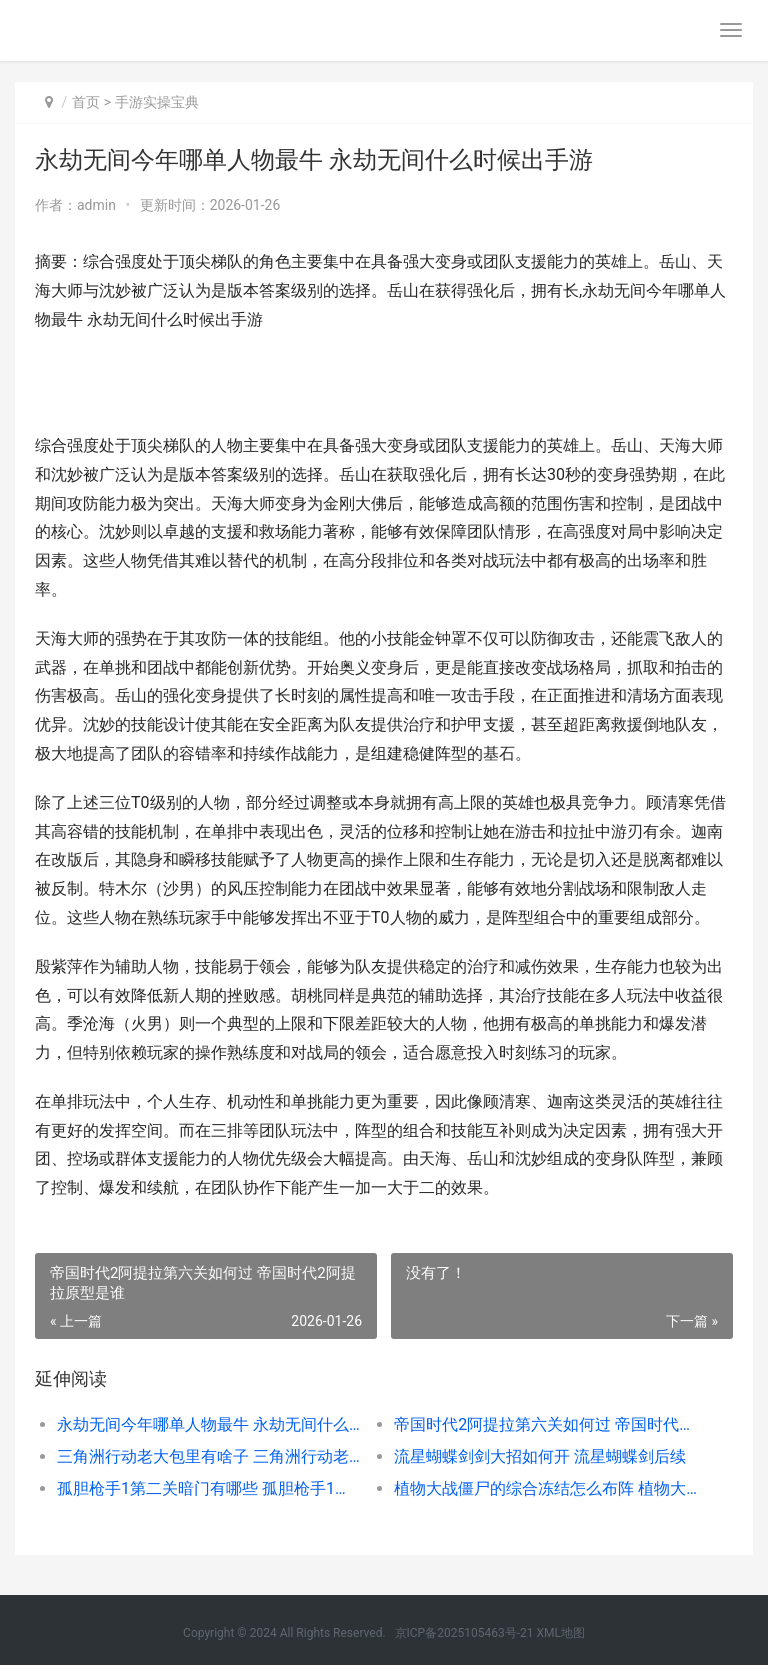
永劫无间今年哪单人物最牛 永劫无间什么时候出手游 (209, 1424)
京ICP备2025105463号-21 (464, 1633)
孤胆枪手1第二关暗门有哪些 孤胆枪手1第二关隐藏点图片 (209, 1488)
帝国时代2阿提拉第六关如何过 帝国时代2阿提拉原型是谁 (546, 1424)
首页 (86, 102)
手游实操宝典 (157, 102)
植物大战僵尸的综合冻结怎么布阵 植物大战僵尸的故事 (546, 1488)
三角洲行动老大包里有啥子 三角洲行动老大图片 (209, 1456)
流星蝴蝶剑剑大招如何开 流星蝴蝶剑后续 (540, 1456)
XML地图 (560, 1633)
